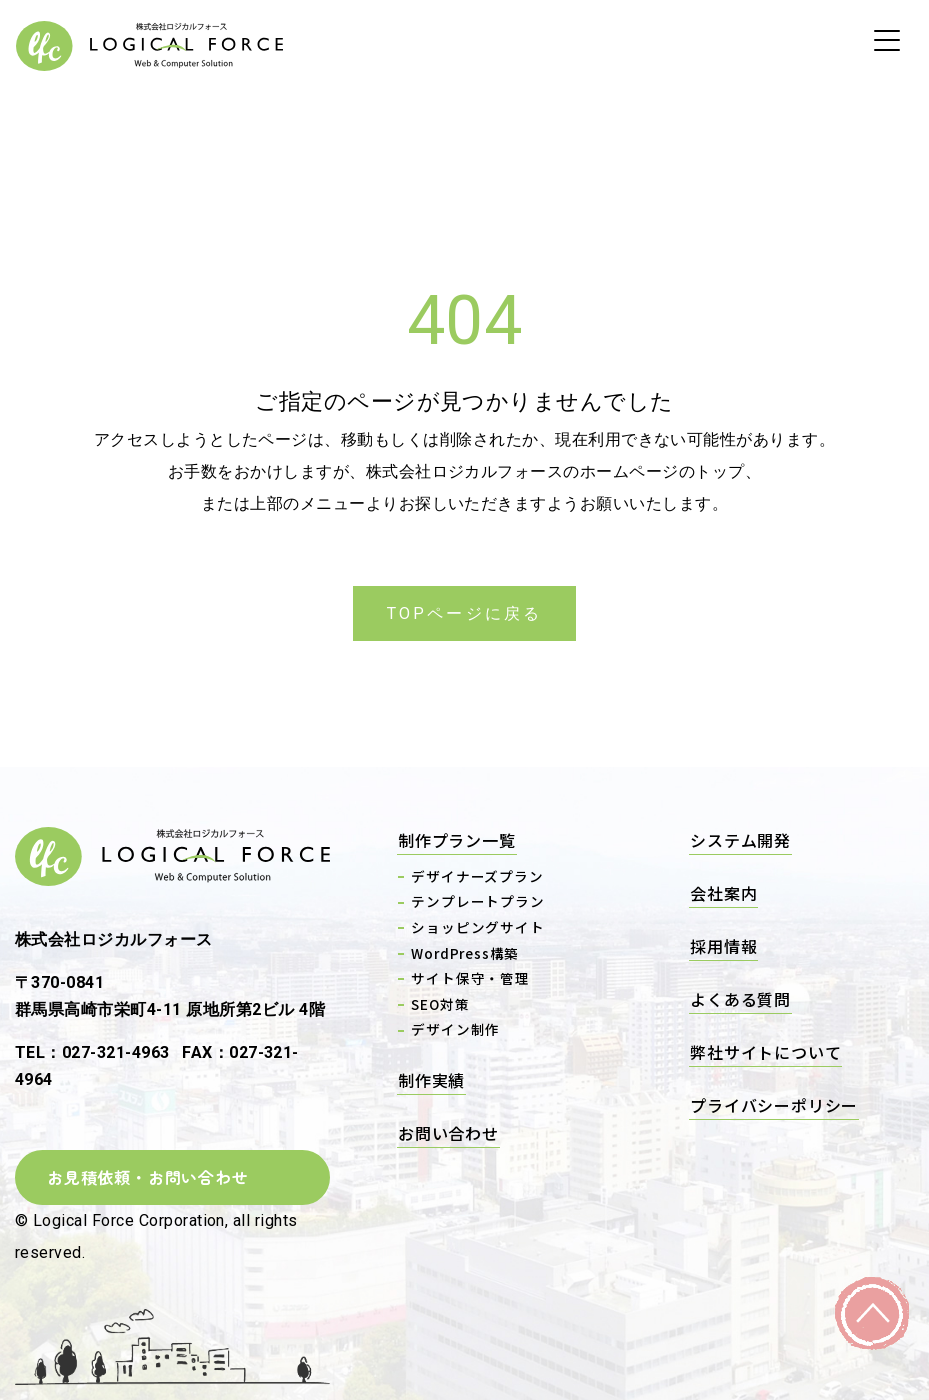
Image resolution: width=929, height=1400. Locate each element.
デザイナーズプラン (477, 876)
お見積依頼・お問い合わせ (148, 1177)
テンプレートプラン (477, 901)
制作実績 (431, 1080)
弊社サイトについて (765, 1052)
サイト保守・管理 (470, 978)
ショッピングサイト (477, 927)
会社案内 (723, 893)
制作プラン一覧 (457, 840)
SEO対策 (440, 1004)
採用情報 (723, 946)
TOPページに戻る (465, 613)
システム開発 (740, 840)
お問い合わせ (448, 1133)
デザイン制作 (455, 1029)
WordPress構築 (465, 953)
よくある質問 (740, 999)
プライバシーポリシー (774, 1105)
